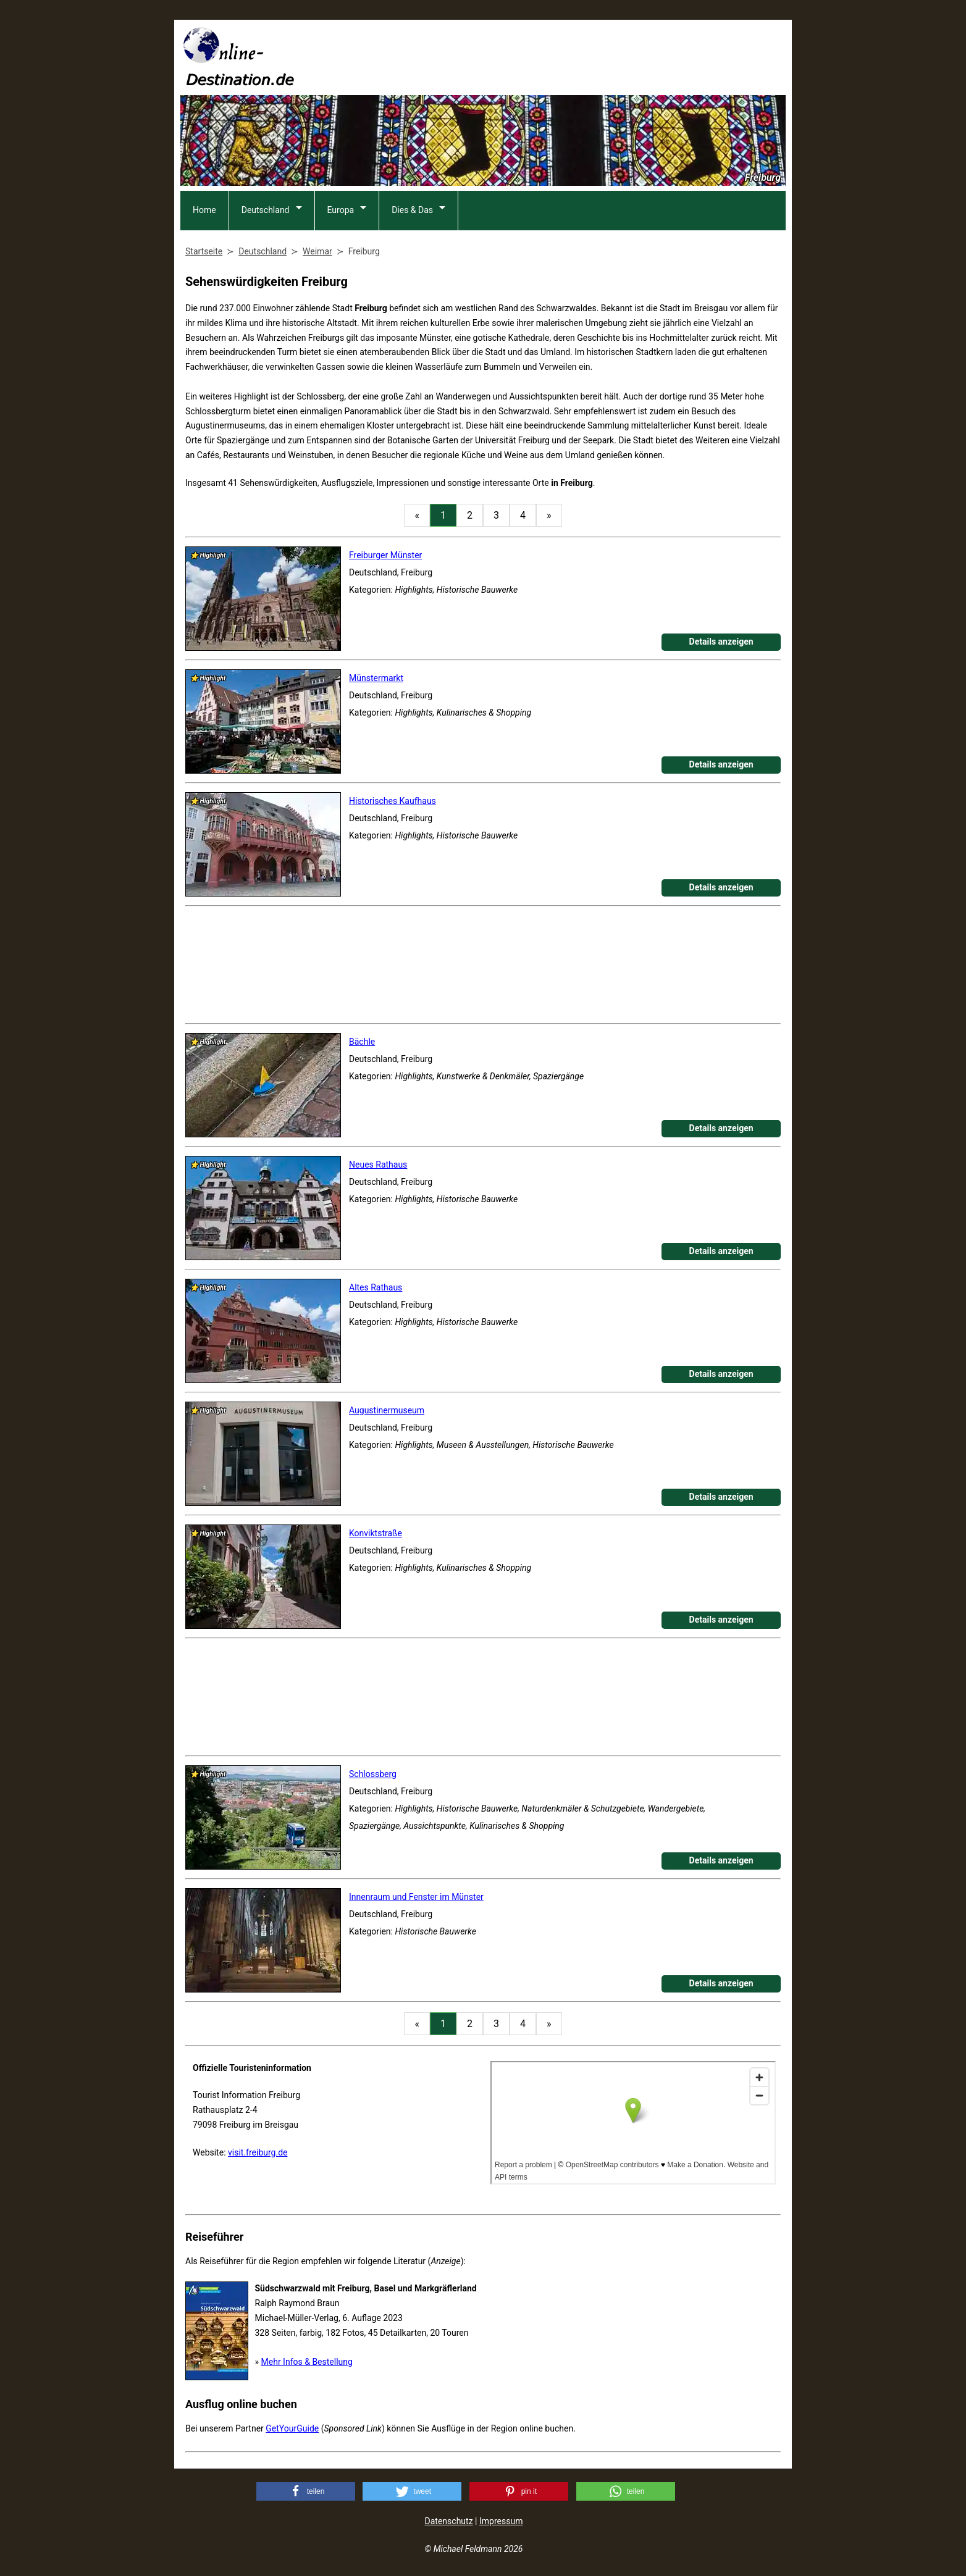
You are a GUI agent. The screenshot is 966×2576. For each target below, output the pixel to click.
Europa (341, 210)
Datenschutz (449, 2521)
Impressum (501, 2521)
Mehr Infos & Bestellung (307, 2362)
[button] (305, 2491)
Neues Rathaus (378, 1164)
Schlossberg (373, 1774)
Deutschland (266, 210)
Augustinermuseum (386, 1410)
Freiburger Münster (385, 555)
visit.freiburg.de (257, 2152)
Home (204, 210)
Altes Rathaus (375, 1287)
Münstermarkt (376, 678)
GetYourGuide (292, 2428)
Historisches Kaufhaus (392, 801)
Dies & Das (412, 210)
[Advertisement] (561, 56)
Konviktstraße (375, 1533)
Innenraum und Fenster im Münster (416, 1897)
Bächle (362, 1042)
